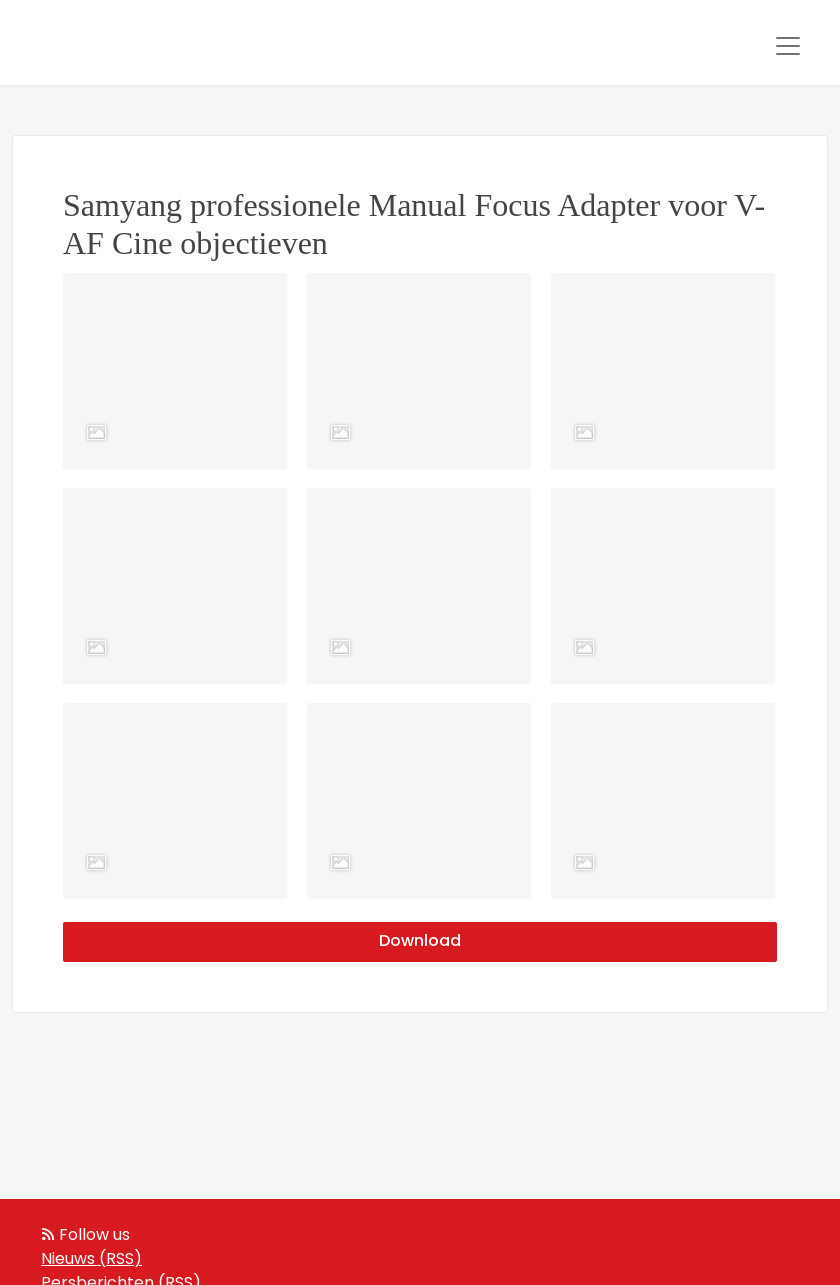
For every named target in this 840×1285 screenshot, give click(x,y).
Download (420, 942)
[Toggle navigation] (788, 46)
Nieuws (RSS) (91, 1260)
